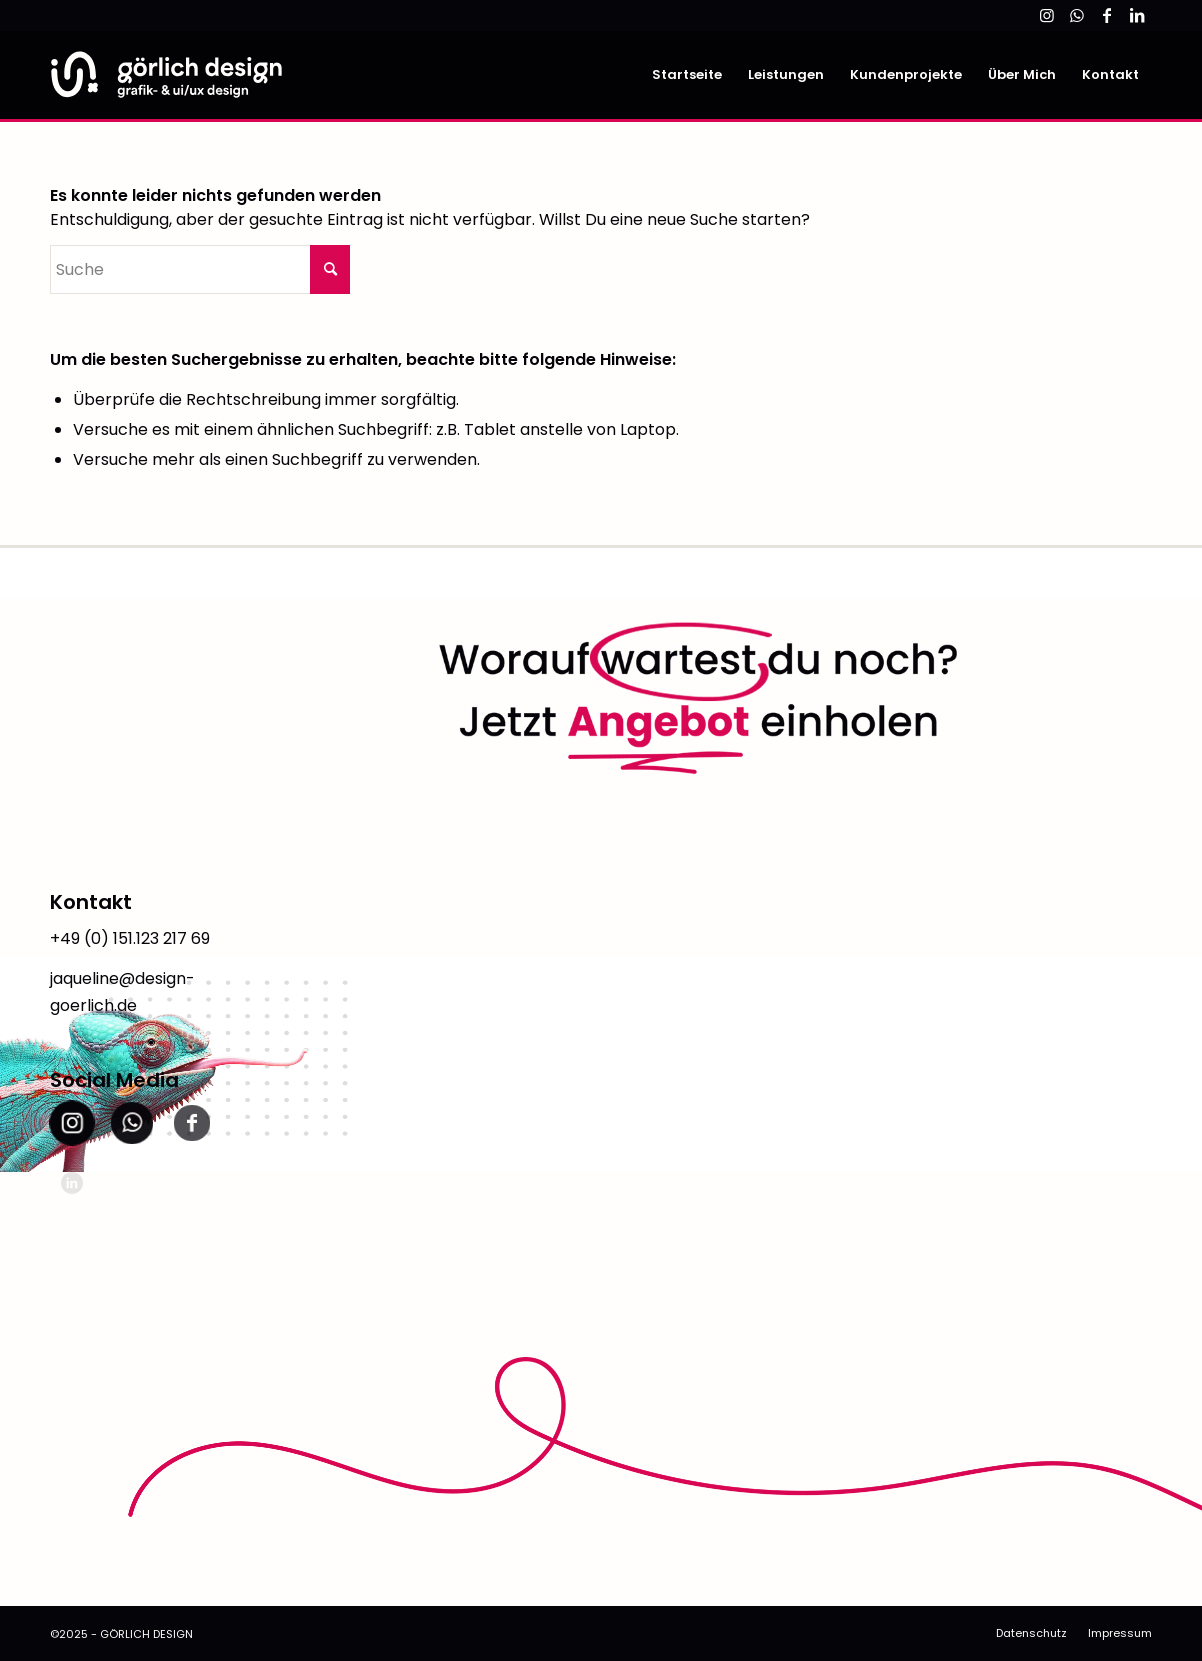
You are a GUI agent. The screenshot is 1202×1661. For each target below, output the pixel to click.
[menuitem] (687, 75)
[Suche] (200, 269)
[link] (1046, 15)
